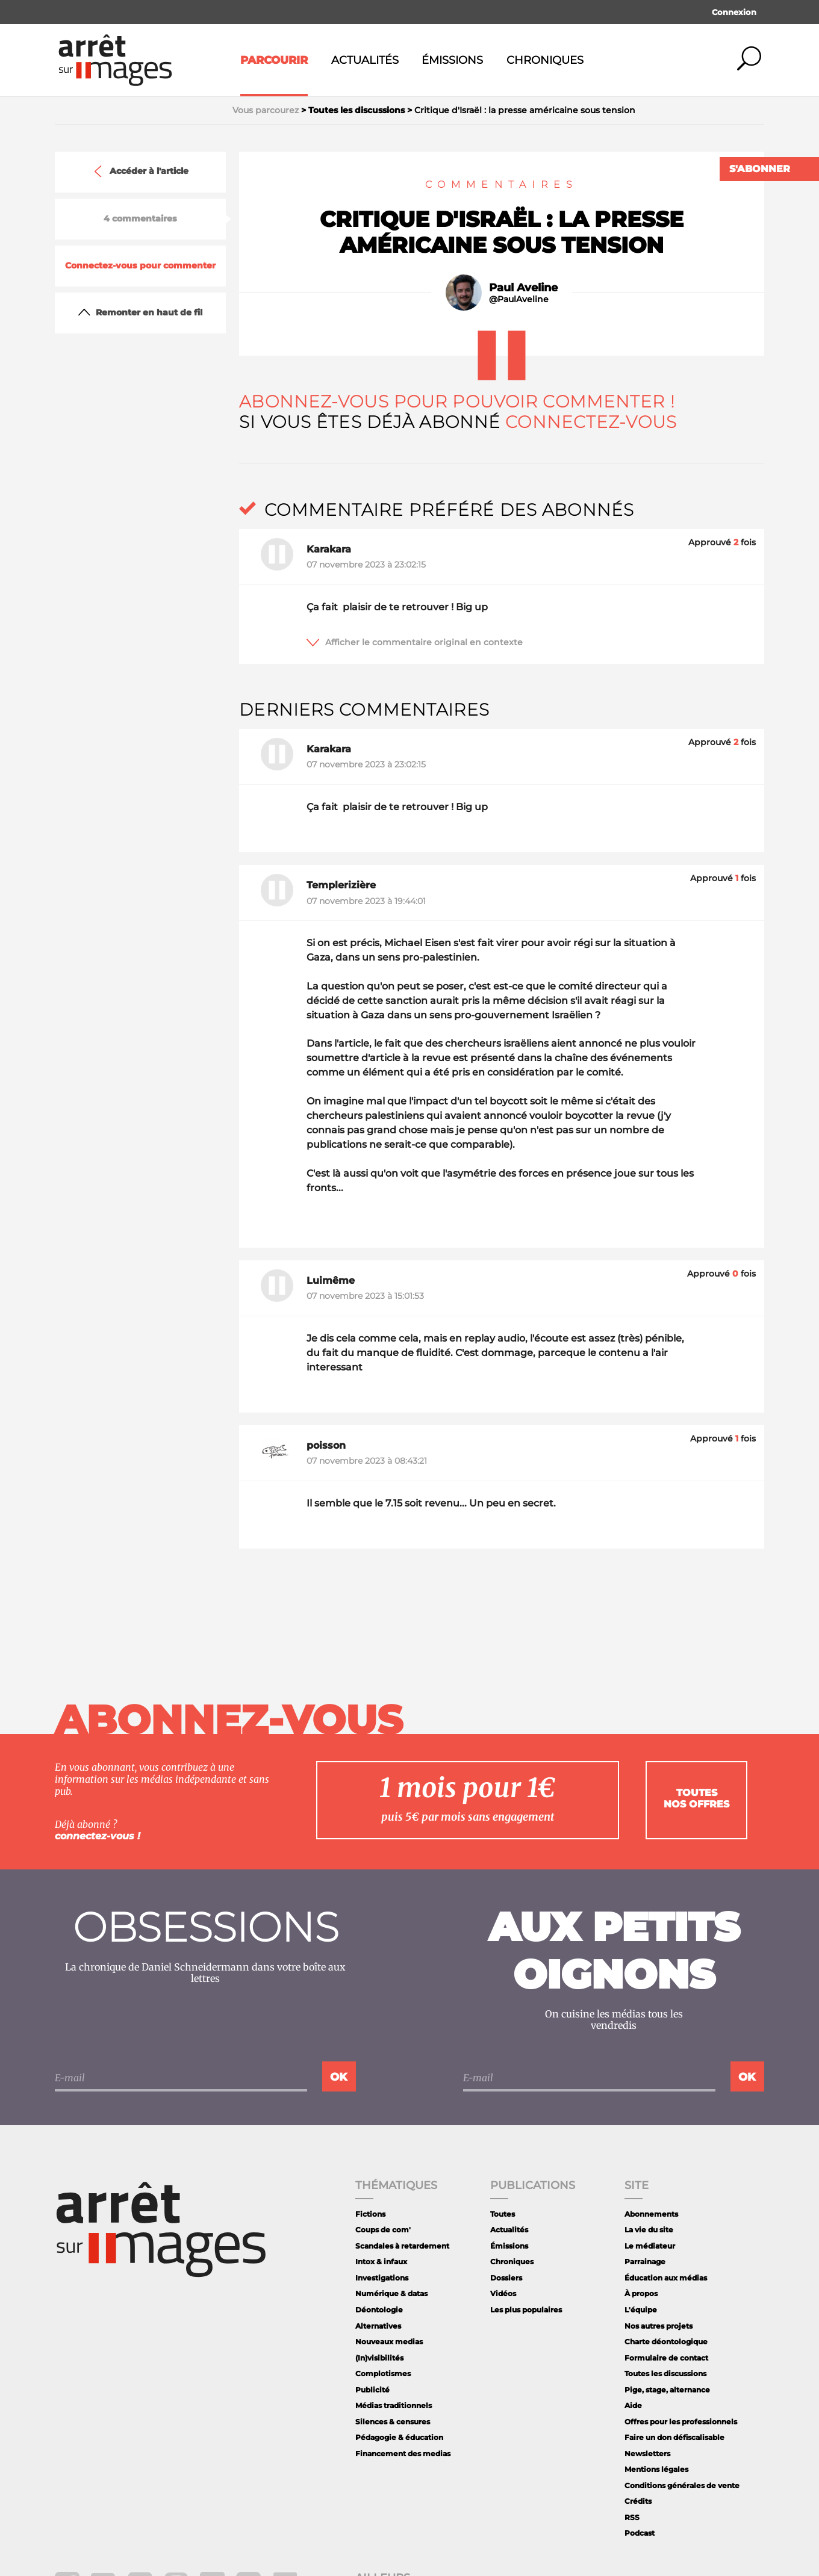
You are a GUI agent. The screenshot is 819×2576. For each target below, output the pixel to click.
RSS (632, 2517)
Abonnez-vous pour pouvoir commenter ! (456, 401)
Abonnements (651, 2213)
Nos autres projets (658, 2325)
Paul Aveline (523, 287)
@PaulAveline (519, 299)
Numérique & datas (391, 2293)
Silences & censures (392, 2421)
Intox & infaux (381, 2261)
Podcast (639, 2532)
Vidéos (503, 2293)
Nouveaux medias (389, 2341)
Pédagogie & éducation (399, 2437)
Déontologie (379, 2309)
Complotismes (383, 2373)
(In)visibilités (379, 2357)
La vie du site (648, 2229)
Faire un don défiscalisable (674, 2437)
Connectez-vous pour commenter (140, 266)
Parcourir (274, 60)
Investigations (381, 2277)
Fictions (370, 2213)
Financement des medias (402, 2453)
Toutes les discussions (665, 2373)
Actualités (365, 60)
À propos (641, 2293)
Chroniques (545, 60)
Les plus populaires (526, 2309)
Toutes (502, 2213)
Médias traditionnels (393, 2405)
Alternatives (378, 2325)
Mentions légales (656, 2469)
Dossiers (506, 2277)
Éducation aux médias (665, 2277)
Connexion (734, 12)
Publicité (372, 2389)
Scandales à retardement (402, 2245)
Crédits (638, 2501)
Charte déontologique (666, 2341)
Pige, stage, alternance (667, 2389)
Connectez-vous (591, 422)
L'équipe (640, 2309)
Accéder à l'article (140, 172)
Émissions (452, 60)
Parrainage (644, 2261)
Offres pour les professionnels (680, 2421)
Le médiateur (649, 2245)
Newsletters (647, 2453)
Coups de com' (383, 2229)
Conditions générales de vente (682, 2485)
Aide (633, 2405)
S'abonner (759, 169)
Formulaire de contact (666, 2357)
